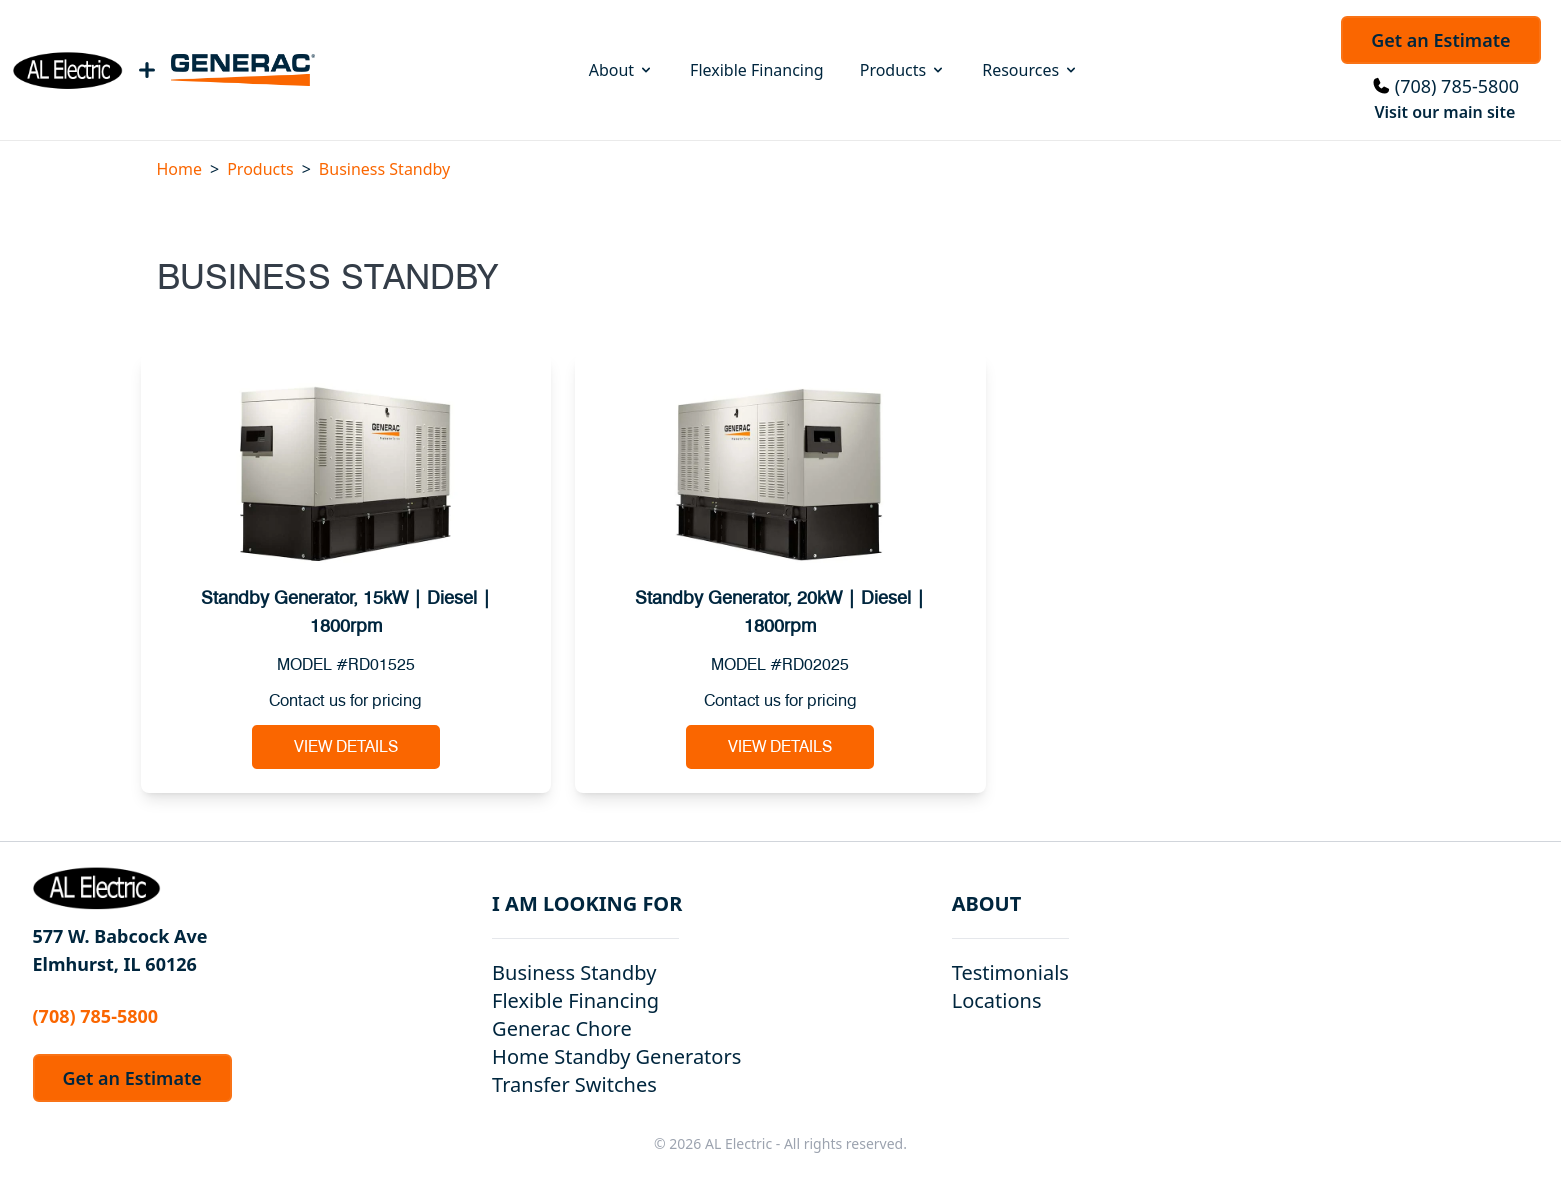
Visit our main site (1444, 112)
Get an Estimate (1440, 40)
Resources (1030, 70)
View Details (346, 747)
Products (903, 70)
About (621, 70)
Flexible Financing (757, 70)
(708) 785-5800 (1457, 86)
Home (180, 169)
